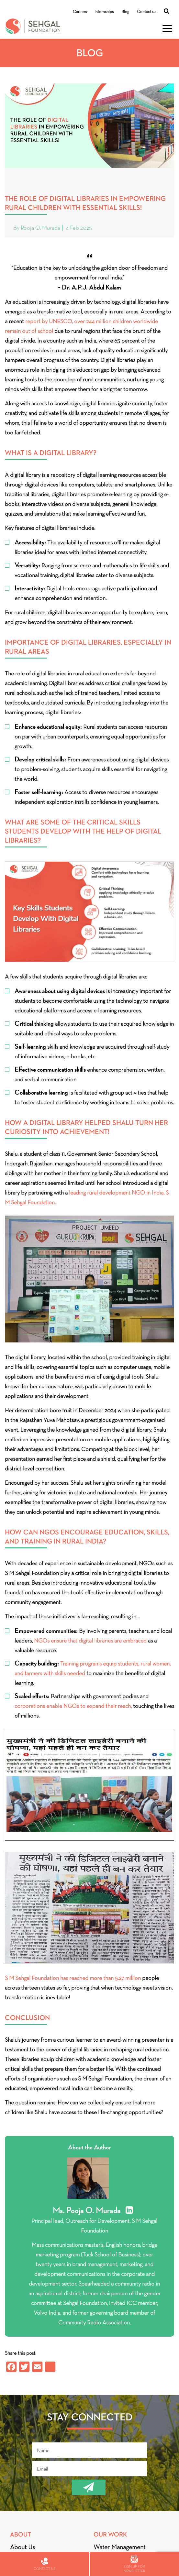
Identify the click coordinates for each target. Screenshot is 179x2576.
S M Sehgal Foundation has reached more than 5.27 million (73, 1977)
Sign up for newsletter (134, 2564)
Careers (80, 11)
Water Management (119, 2547)
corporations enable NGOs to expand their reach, (73, 1705)
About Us (22, 2547)
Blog (125, 11)
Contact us (146, 11)
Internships (104, 11)
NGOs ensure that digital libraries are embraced (91, 1640)
